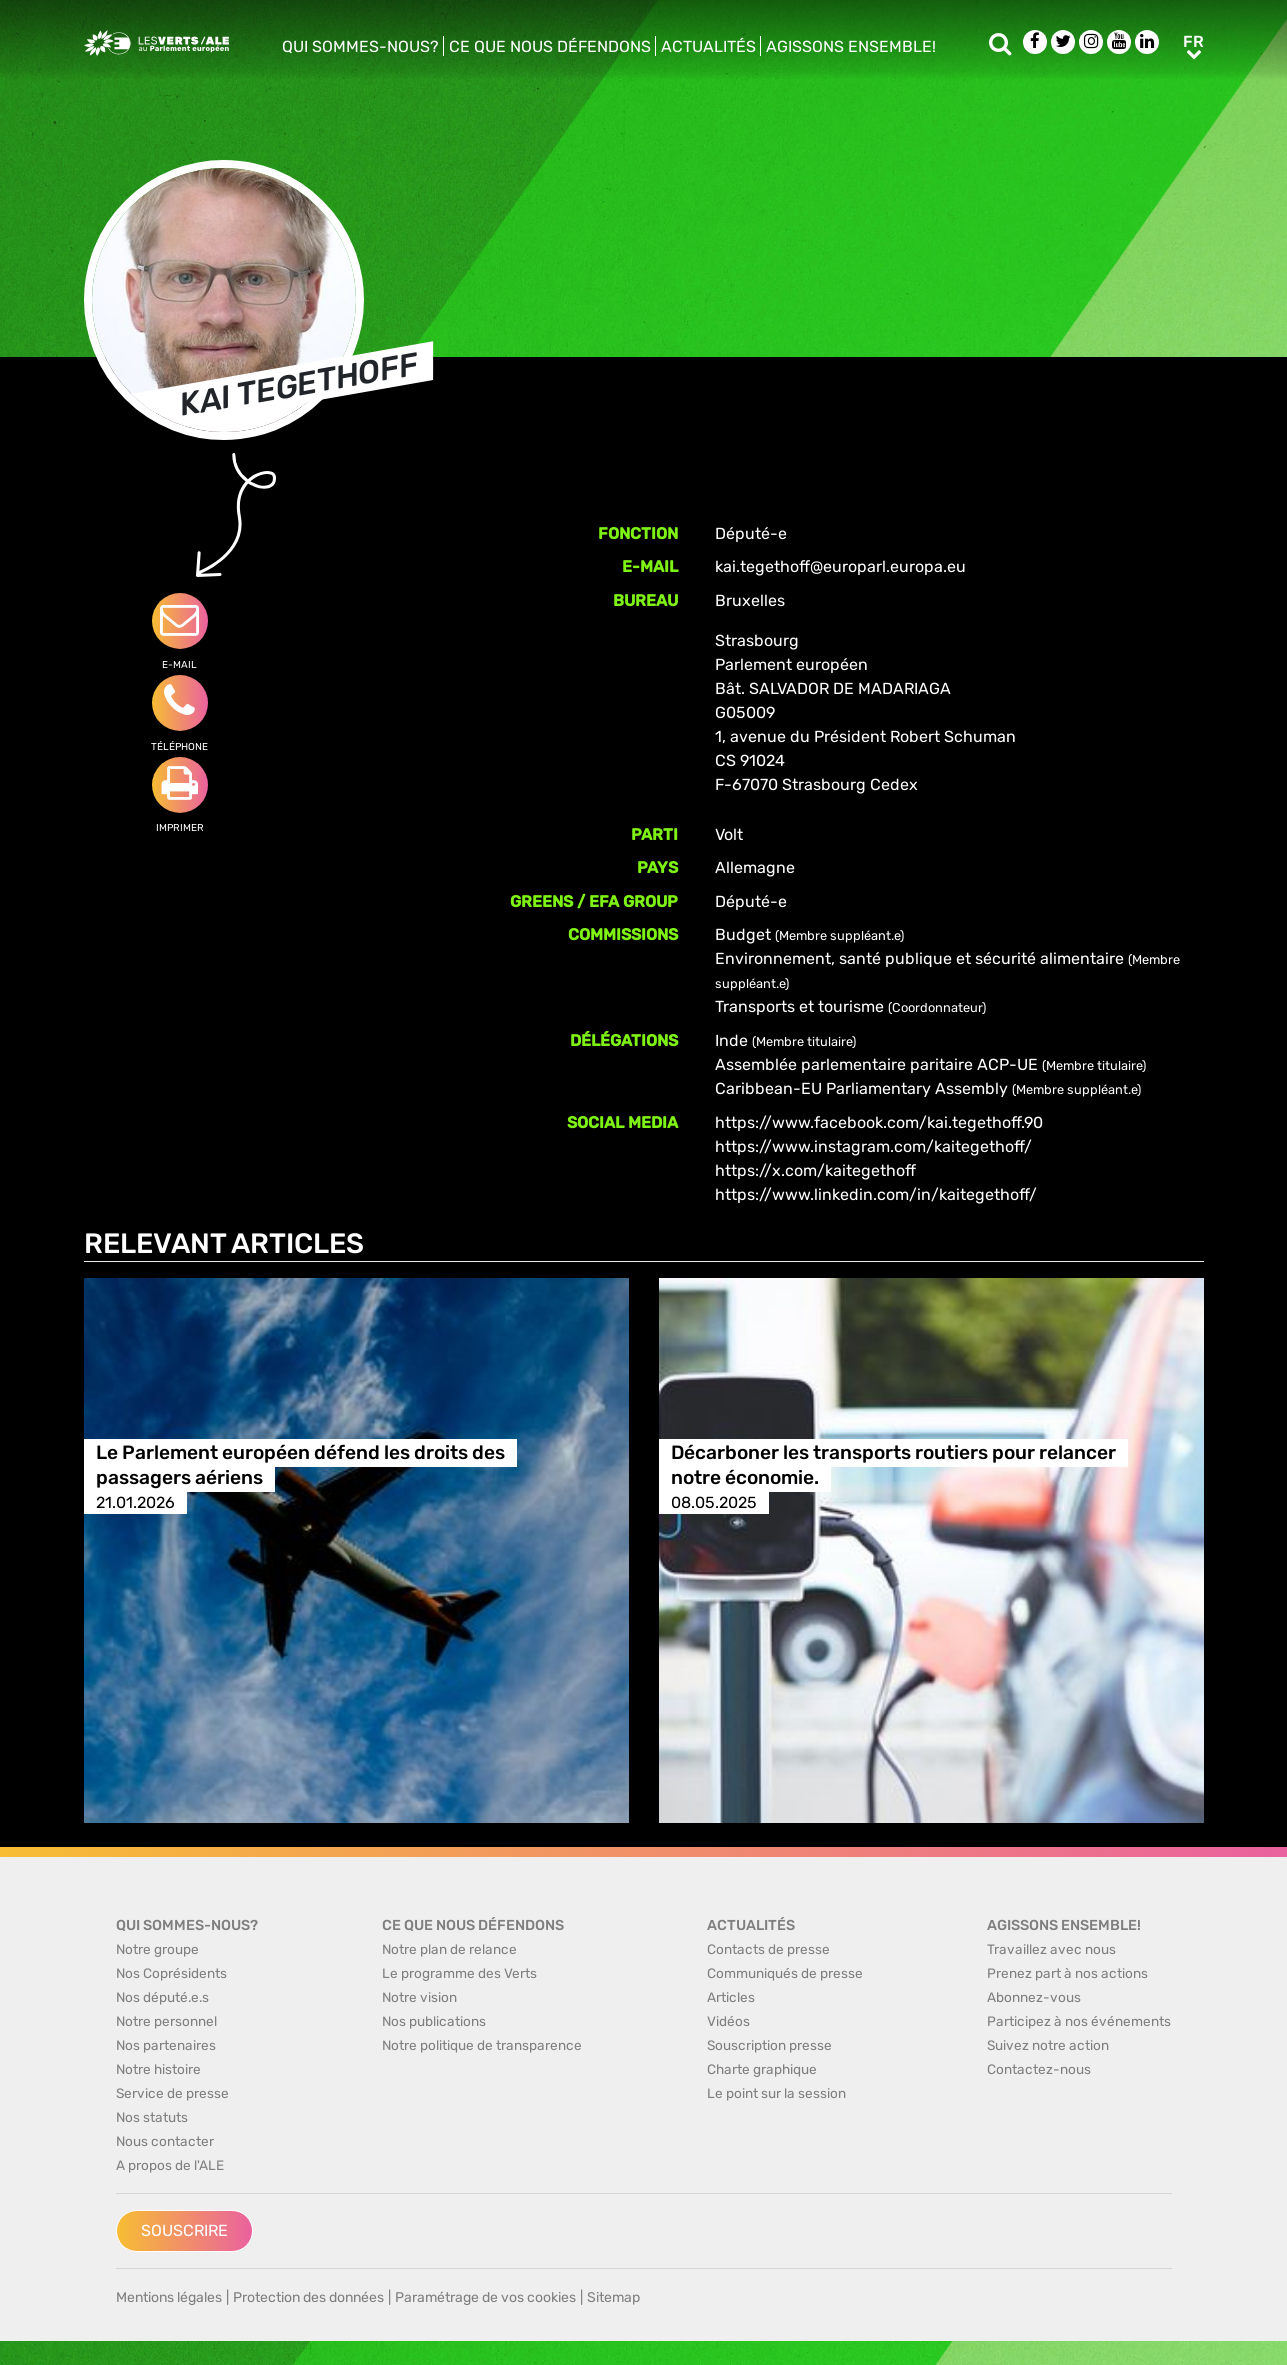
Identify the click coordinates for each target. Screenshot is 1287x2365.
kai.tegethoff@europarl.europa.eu (840, 566)
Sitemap (613, 2297)
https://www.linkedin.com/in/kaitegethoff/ (876, 1194)
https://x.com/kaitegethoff (815, 1170)
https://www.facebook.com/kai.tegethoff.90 (879, 1122)
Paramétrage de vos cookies (485, 2297)
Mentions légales (169, 2297)
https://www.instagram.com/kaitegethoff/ (873, 1146)
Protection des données (308, 2297)
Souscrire (184, 2230)
